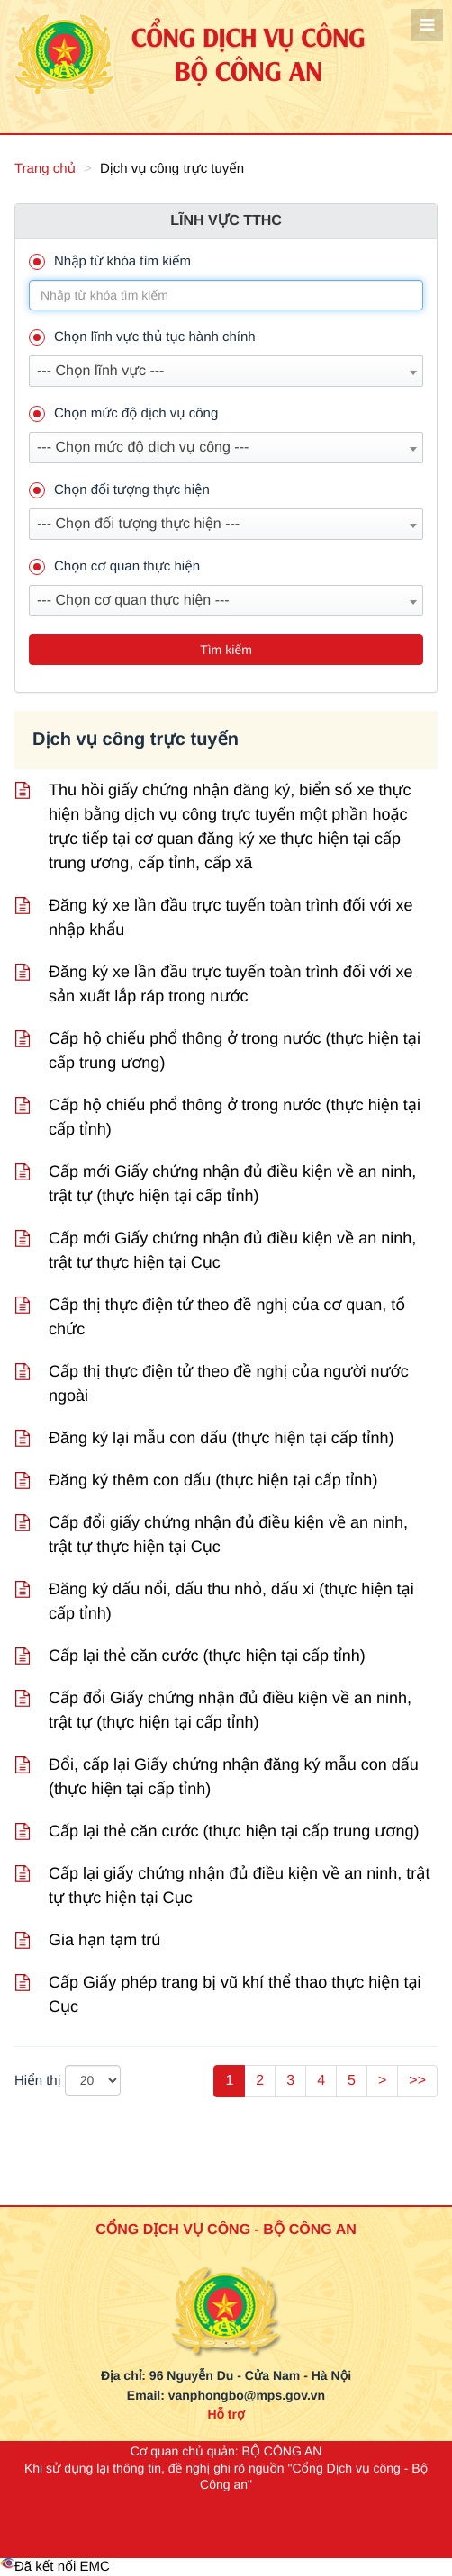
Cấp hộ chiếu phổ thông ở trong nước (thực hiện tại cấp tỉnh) (234, 1117)
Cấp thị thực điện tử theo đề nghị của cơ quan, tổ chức (227, 1317)
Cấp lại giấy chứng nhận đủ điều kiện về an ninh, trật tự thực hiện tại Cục (239, 1885)
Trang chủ (45, 168)
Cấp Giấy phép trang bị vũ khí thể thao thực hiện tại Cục (235, 1994)
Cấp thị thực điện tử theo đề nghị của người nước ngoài (229, 1383)
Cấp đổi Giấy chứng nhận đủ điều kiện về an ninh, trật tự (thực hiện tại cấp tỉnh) (230, 1710)
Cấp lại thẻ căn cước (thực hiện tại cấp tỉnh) (207, 1656)
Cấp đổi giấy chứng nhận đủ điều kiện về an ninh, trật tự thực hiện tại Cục (228, 1534)
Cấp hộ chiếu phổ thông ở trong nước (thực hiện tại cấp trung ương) (234, 1050)
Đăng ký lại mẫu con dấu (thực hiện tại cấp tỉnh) (221, 1438)
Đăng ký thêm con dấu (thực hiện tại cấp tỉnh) (213, 1480)
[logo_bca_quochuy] (226, 2286)
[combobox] (226, 371)
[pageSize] (93, 2080)
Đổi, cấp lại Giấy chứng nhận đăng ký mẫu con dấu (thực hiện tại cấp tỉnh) (234, 1776)
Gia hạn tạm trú (104, 1940)
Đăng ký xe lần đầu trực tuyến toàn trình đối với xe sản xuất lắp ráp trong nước (231, 984)
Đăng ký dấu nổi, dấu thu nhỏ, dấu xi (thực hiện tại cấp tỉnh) (231, 1601)
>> (417, 2080)
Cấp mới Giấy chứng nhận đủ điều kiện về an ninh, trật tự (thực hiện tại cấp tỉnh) (232, 1183)
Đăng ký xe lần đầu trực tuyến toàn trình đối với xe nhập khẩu (231, 917)
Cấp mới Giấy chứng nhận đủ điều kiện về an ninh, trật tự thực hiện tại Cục (232, 1250)
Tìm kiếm (226, 649)
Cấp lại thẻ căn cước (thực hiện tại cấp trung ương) (234, 1831)
